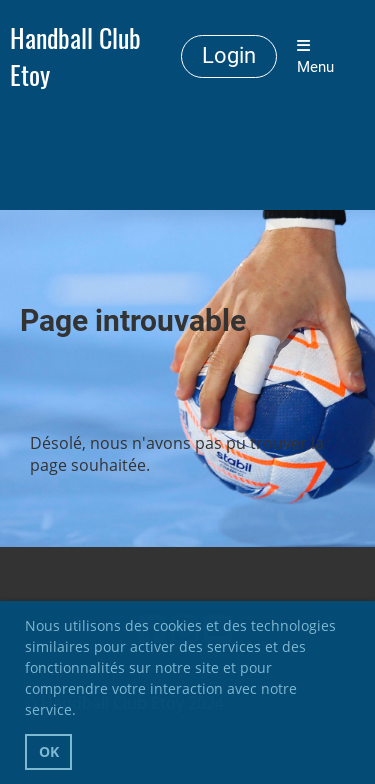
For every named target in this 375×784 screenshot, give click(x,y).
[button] (83, 713)
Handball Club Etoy (75, 57)
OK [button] (49, 751)
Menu (315, 57)
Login (229, 55)
